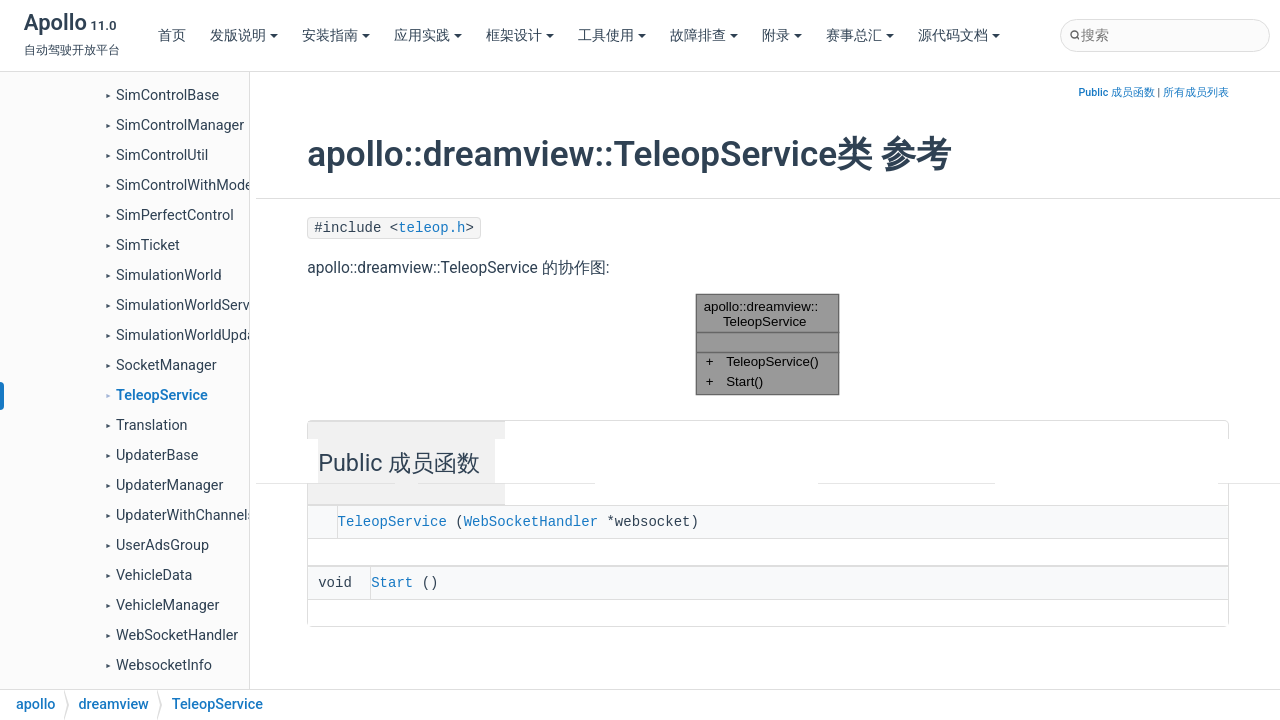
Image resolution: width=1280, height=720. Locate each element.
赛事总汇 (860, 35)
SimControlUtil (162, 155)
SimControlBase (167, 95)
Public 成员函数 (1117, 92)
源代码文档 (959, 35)
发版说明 (244, 35)
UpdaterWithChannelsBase (201, 515)
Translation (152, 425)
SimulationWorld (169, 275)
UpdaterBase (157, 455)
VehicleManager (167, 605)
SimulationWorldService (192, 305)
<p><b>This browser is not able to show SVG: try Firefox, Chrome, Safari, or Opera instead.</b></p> (768, 344)
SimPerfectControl (175, 215)
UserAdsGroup (162, 545)
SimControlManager (180, 125)
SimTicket (148, 245)
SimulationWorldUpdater (194, 335)
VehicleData (154, 575)
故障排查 (704, 35)
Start (392, 581)
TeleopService (162, 395)
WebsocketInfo (164, 665)
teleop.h (431, 228)
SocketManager (166, 365)
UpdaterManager (169, 485)
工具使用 (612, 35)
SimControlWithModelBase (202, 185)
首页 (172, 35)
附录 (782, 35)
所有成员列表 (1196, 92)
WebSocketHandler (177, 635)
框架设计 (520, 35)
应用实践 (428, 35)
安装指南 (336, 35)
